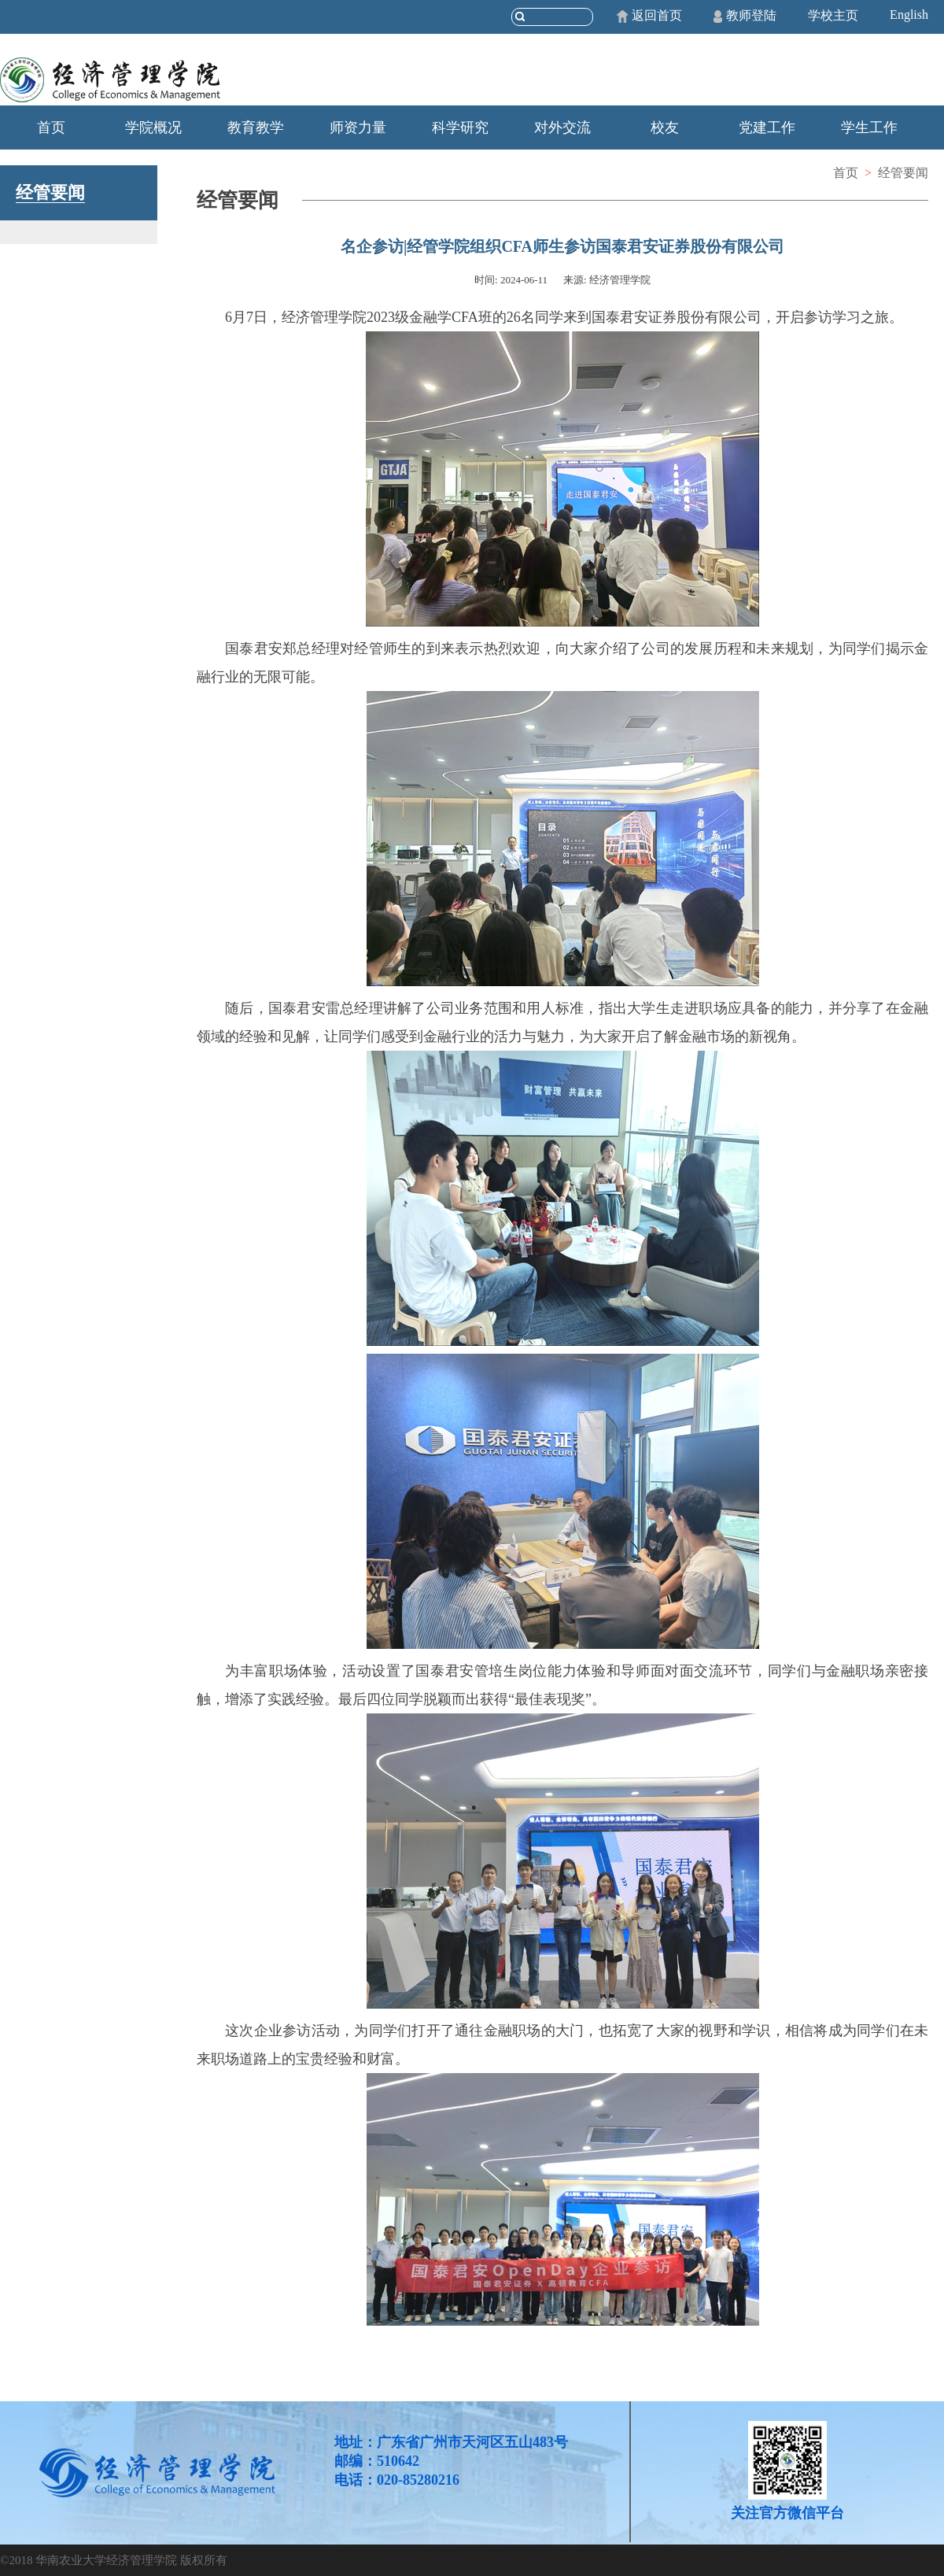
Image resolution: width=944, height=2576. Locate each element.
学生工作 (869, 127)
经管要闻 (903, 172)
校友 (665, 127)
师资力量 (358, 127)
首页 (51, 127)
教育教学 (255, 127)
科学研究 (460, 127)
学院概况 (153, 127)
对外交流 (562, 127)
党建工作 (767, 127)
